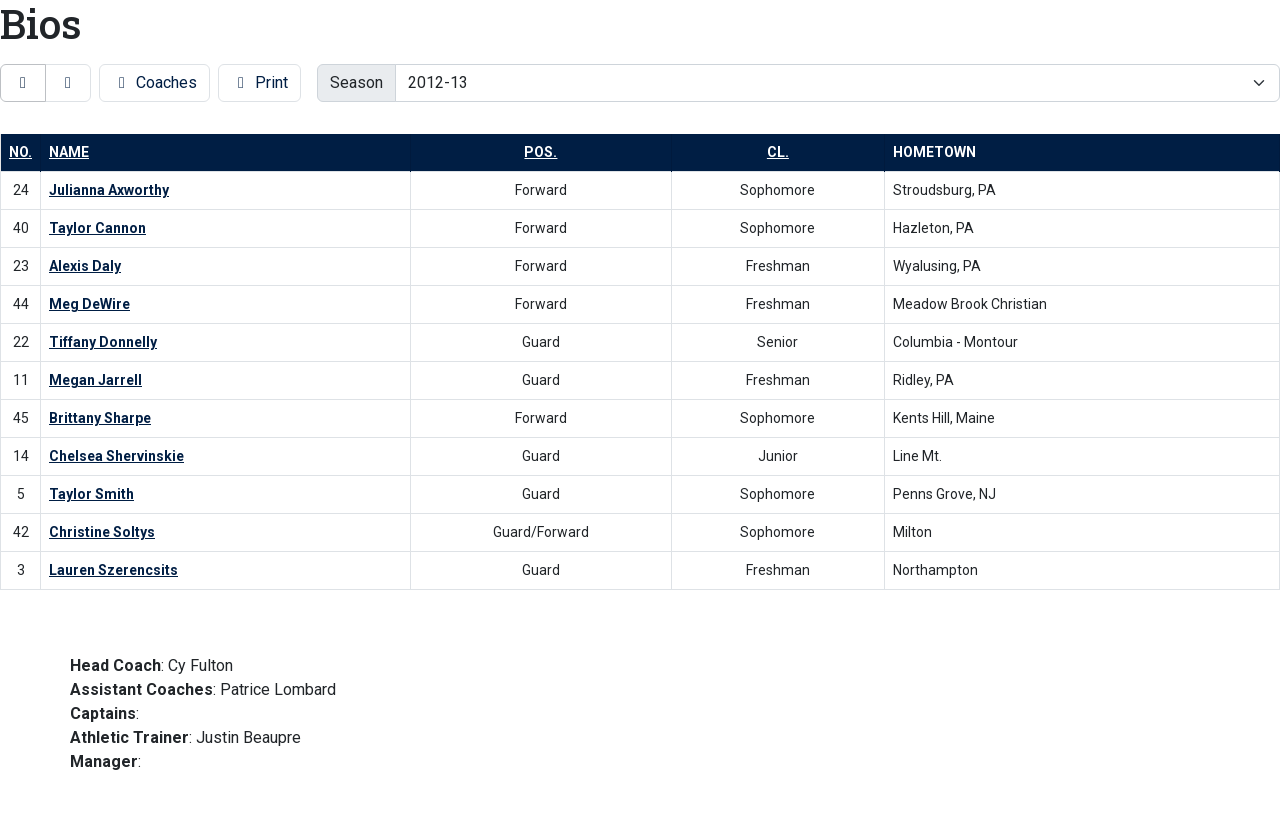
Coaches (154, 82)
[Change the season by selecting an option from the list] (837, 83)
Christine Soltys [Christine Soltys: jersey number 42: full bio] (102, 532)
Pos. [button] (540, 152)
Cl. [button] (778, 152)
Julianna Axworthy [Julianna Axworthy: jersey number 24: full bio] (109, 190)
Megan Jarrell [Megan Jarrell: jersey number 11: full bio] (95, 380)
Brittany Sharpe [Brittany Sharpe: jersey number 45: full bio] (100, 418)
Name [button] (69, 152)
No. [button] (20, 152)
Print (259, 82)
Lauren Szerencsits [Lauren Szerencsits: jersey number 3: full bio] (113, 570)
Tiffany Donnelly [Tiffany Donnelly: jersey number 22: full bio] (103, 342)
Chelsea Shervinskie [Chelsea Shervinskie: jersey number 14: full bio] (116, 456)
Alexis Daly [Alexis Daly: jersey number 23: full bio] (85, 266)
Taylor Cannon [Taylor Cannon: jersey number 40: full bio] (97, 228)
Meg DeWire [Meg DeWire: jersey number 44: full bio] (89, 304)
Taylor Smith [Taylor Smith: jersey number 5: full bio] (91, 494)
